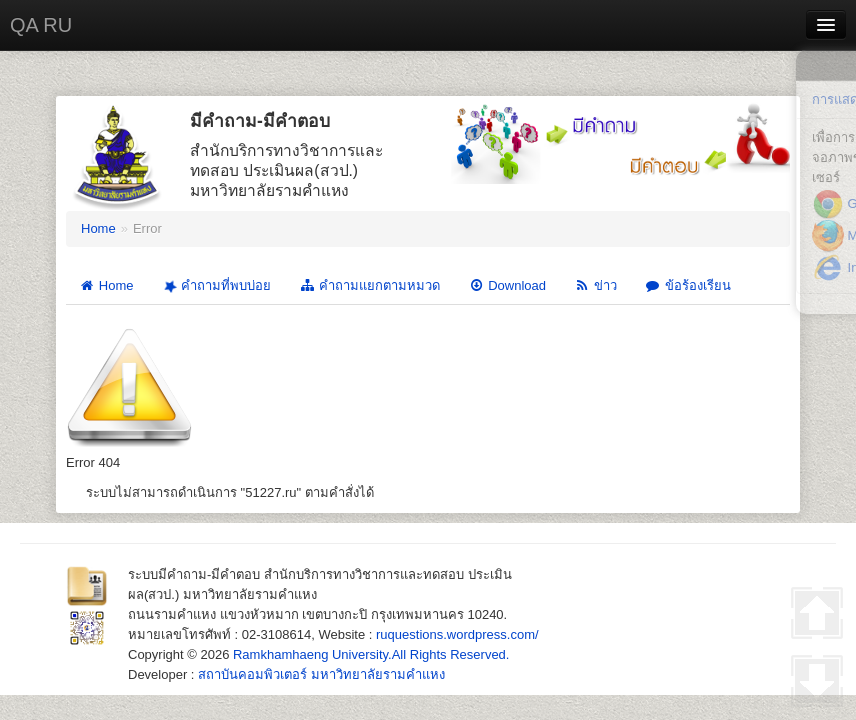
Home (98, 228)
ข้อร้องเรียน (688, 285)
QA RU (41, 25)
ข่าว (595, 285)
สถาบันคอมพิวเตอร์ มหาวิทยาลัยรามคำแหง (321, 674)
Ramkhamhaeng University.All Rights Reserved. (371, 654)
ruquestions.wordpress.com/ (457, 634)
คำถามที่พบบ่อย (215, 285)
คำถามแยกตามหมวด (369, 285)
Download (507, 285)
